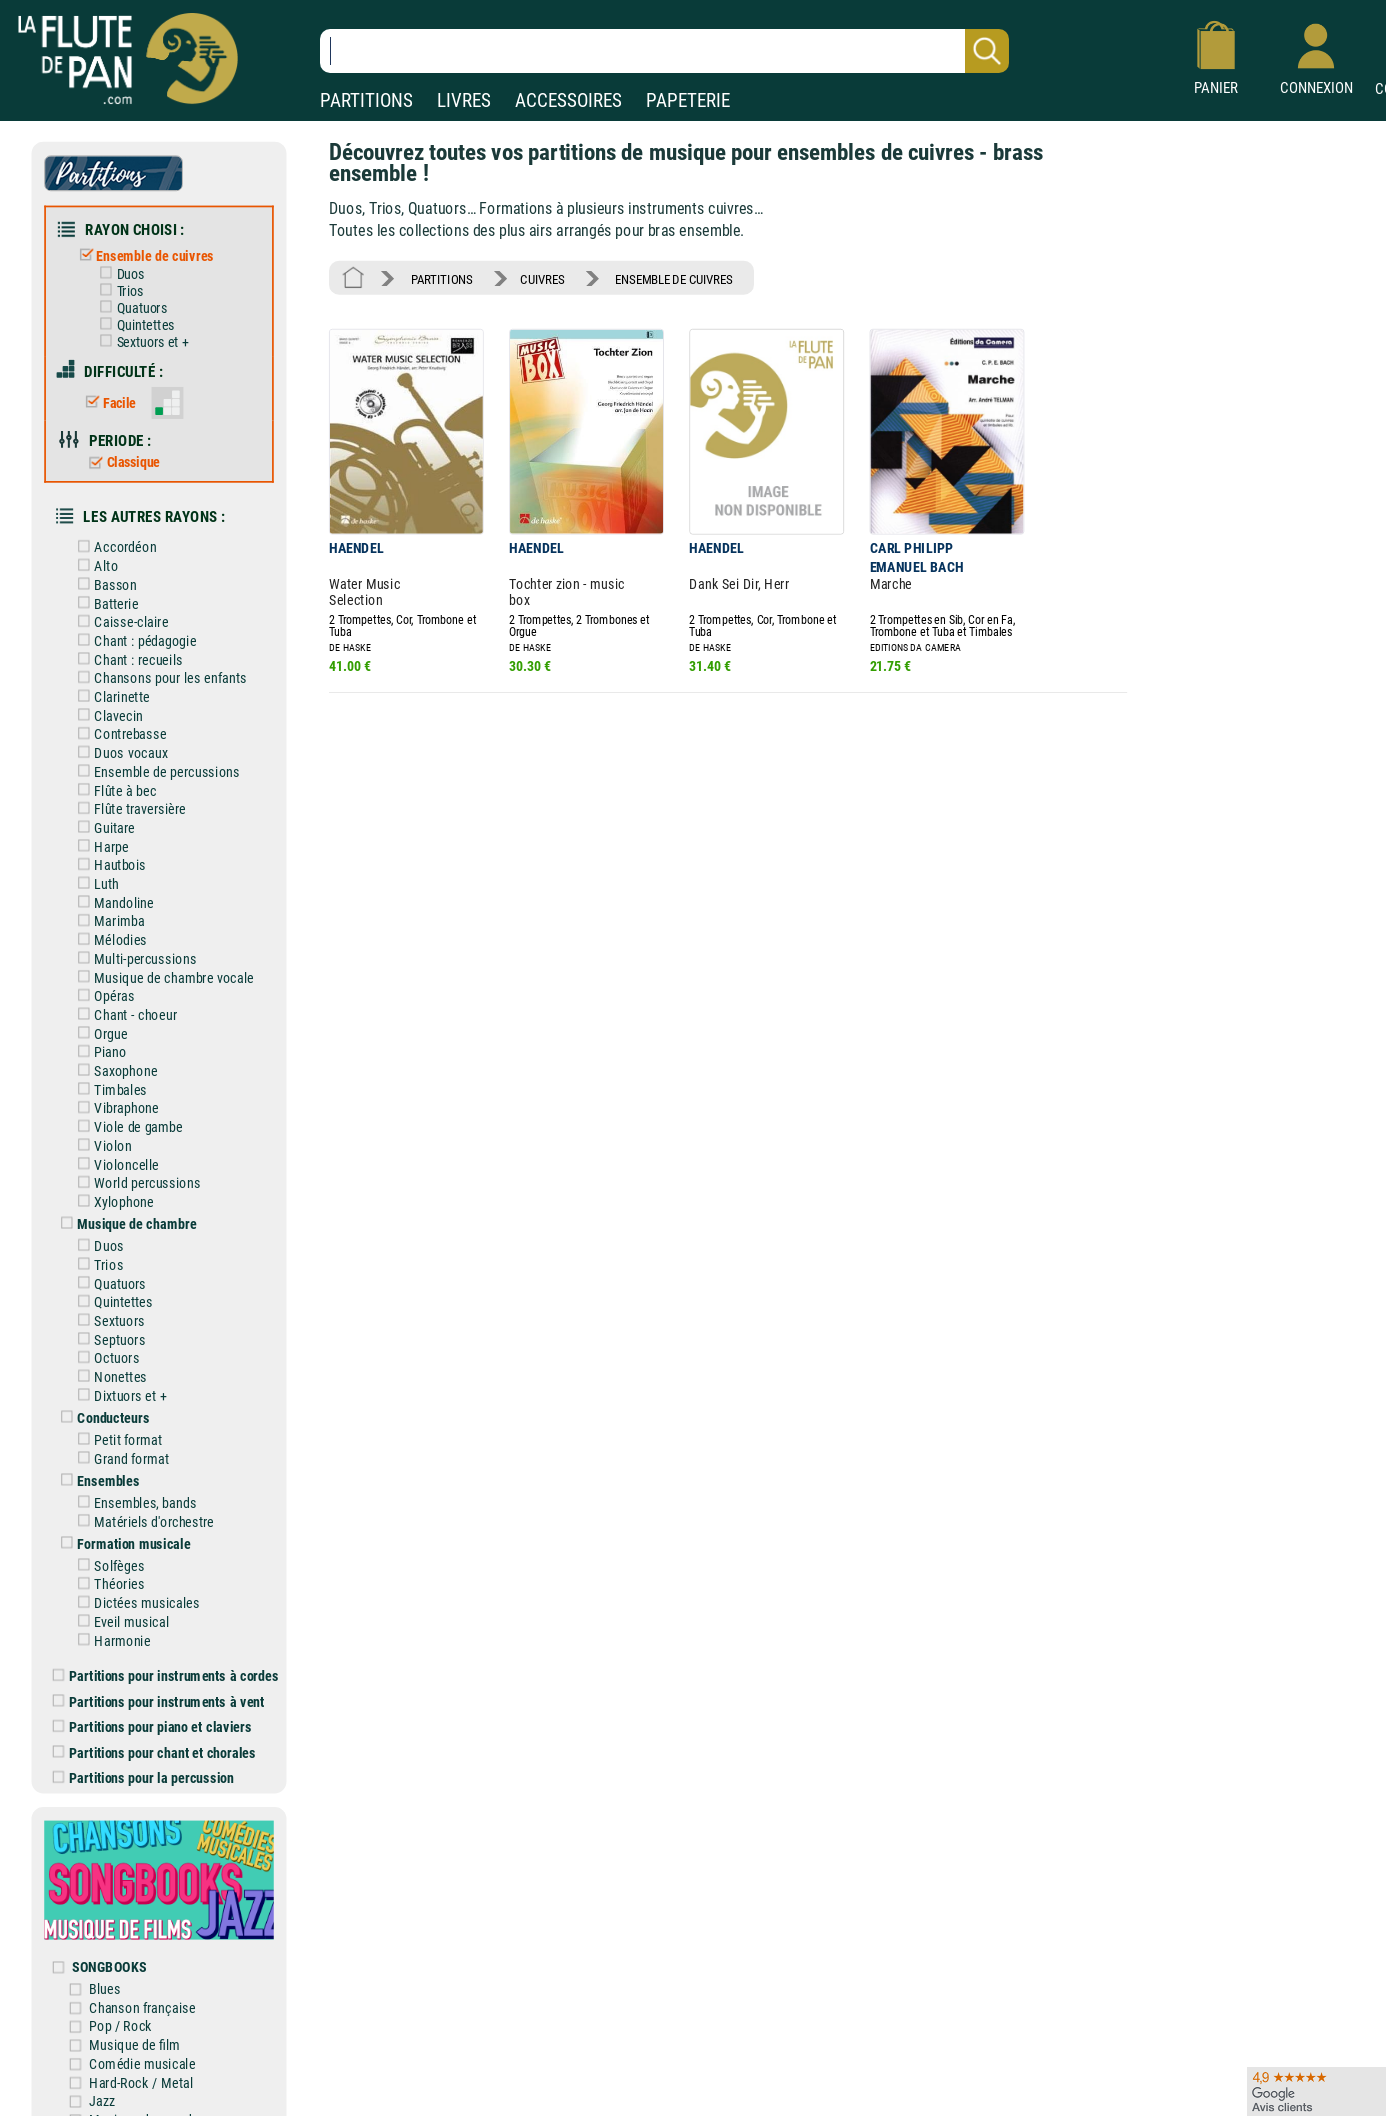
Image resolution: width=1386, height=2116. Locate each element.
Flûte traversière (128, 807)
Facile (107, 402)
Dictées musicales (135, 1600)
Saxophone (113, 1069)
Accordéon (113, 546)
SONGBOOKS (110, 1963)
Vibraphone (114, 1106)
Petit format (116, 1437)
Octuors (105, 1356)
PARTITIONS (366, 100)
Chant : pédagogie (133, 639)
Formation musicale (121, 1541)
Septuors (108, 1337)
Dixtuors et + (118, 1393)
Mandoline (112, 901)
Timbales (108, 1087)
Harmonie (110, 1637)
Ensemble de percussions (155, 770)
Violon (101, 1143)
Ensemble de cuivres (143, 255)
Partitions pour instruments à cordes (166, 1673)
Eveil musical (119, 1619)
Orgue (99, 1031)
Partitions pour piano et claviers (152, 1724)
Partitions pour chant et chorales (154, 1749)
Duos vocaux (119, 751)
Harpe (99, 845)
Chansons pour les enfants (158, 677)
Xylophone (112, 1199)
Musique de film (135, 2041)
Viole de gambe (126, 1125)
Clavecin (106, 714)
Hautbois (108, 863)
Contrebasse (118, 733)
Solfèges (107, 1563)
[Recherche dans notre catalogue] (664, 51)
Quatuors (129, 308)
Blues (105, 1985)
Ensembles (96, 1478)
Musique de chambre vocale (162, 975)
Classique (121, 462)
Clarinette (110, 695)
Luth (94, 882)
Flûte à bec (113, 789)
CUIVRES (542, 278)
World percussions (135, 1181)
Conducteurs (101, 1415)
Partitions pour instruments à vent (158, 1698)
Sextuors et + (140, 342)
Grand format (119, 1456)
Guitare (102, 826)
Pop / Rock (121, 2023)
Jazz (102, 2097)
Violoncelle (114, 1162)
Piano (98, 1050)
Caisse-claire (119, 621)
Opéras (102, 994)
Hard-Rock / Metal (142, 2079)
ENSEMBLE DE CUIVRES (673, 278)
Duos (118, 274)
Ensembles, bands (133, 1500)
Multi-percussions (133, 957)
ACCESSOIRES (568, 100)
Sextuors (107, 1318)
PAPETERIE (688, 100)
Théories (107, 1581)
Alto (94, 565)
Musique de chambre (124, 1222)
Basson (103, 583)
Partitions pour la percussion (143, 1775)
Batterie (104, 602)
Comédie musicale (143, 2060)
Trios (117, 291)
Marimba (107, 919)
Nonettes (108, 1374)
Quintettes (133, 325)
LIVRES (464, 100)
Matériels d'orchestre (142, 1519)
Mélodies (108, 938)
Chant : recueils (126, 658)
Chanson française (143, 2004)
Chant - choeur (123, 1013)
